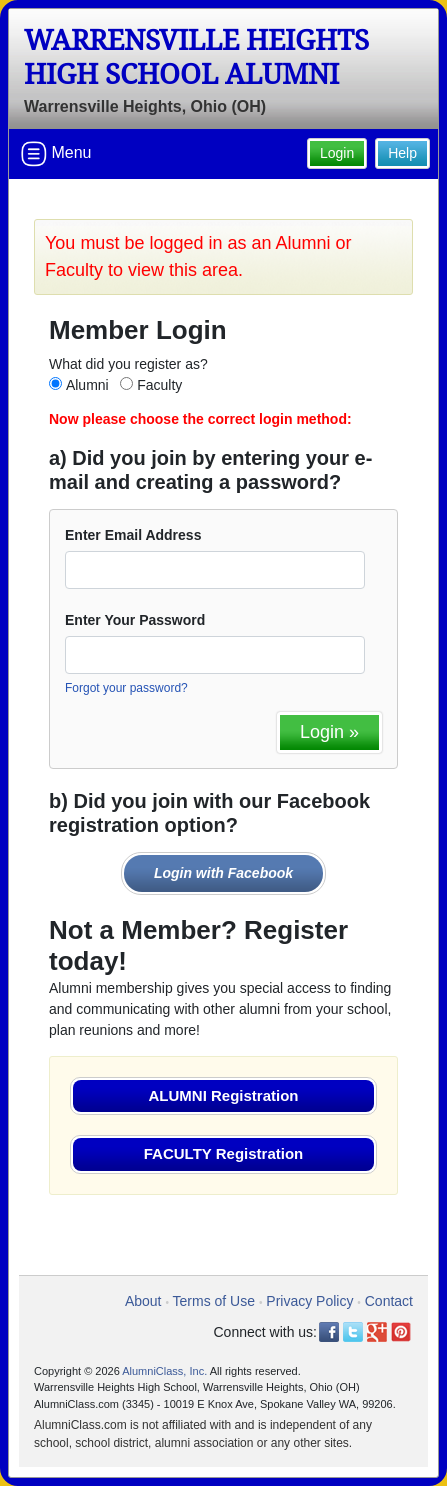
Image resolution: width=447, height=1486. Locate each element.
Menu (56, 154)
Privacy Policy (309, 1301)
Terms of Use (214, 1301)
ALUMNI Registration (224, 1095)
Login (337, 153)
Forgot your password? (126, 688)
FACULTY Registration (223, 1153)
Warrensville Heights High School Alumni (196, 57)
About (143, 1301)
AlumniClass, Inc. (164, 1371)
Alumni (87, 385)
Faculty (159, 385)
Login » (329, 732)
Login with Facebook (223, 873)
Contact (389, 1301)
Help (402, 153)
